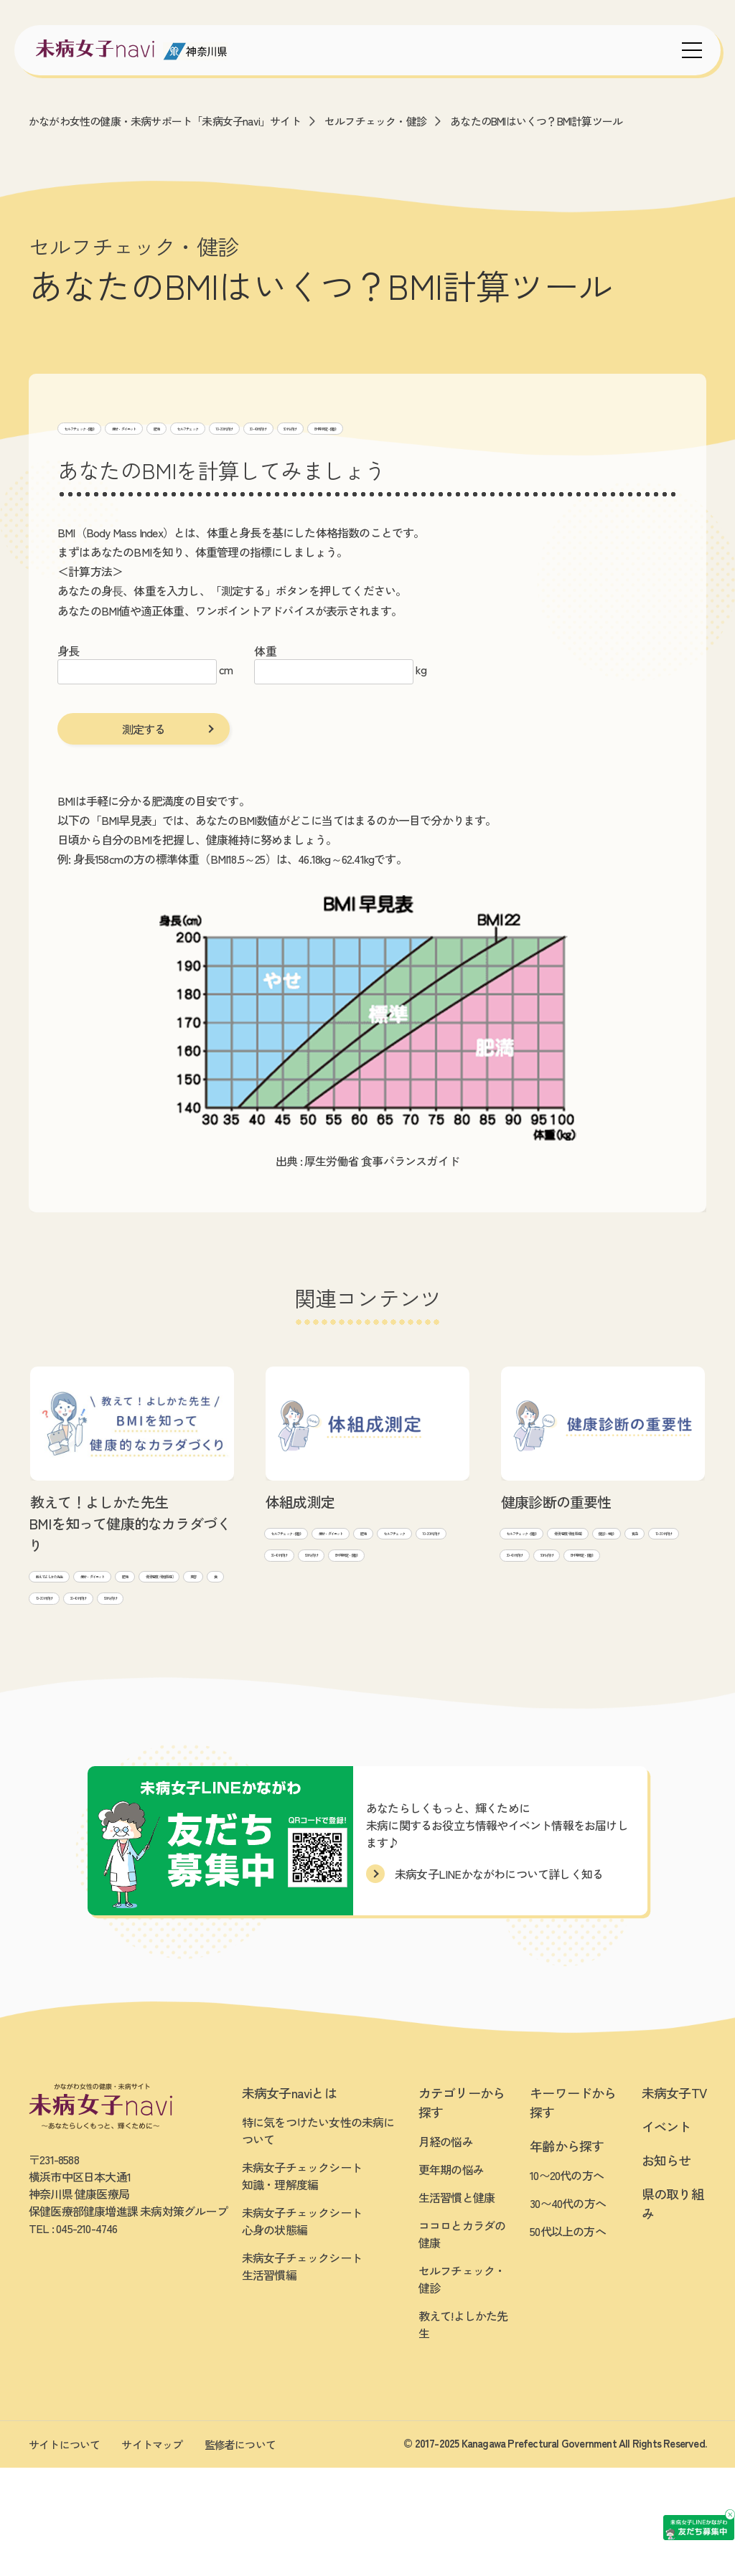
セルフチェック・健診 (375, 120)
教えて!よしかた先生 (84, 1602)
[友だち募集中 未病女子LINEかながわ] (627, 2430)
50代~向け (592, 426)
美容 (159, 1651)
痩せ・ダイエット (227, 426)
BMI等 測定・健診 (104, 450)
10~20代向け (445, 426)
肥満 (298, 426)
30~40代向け (521, 426)
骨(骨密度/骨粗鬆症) (83, 1651)
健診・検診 (645, 1583)
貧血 (517, 1608)
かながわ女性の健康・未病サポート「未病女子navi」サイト (165, 120)
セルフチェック (362, 426)
